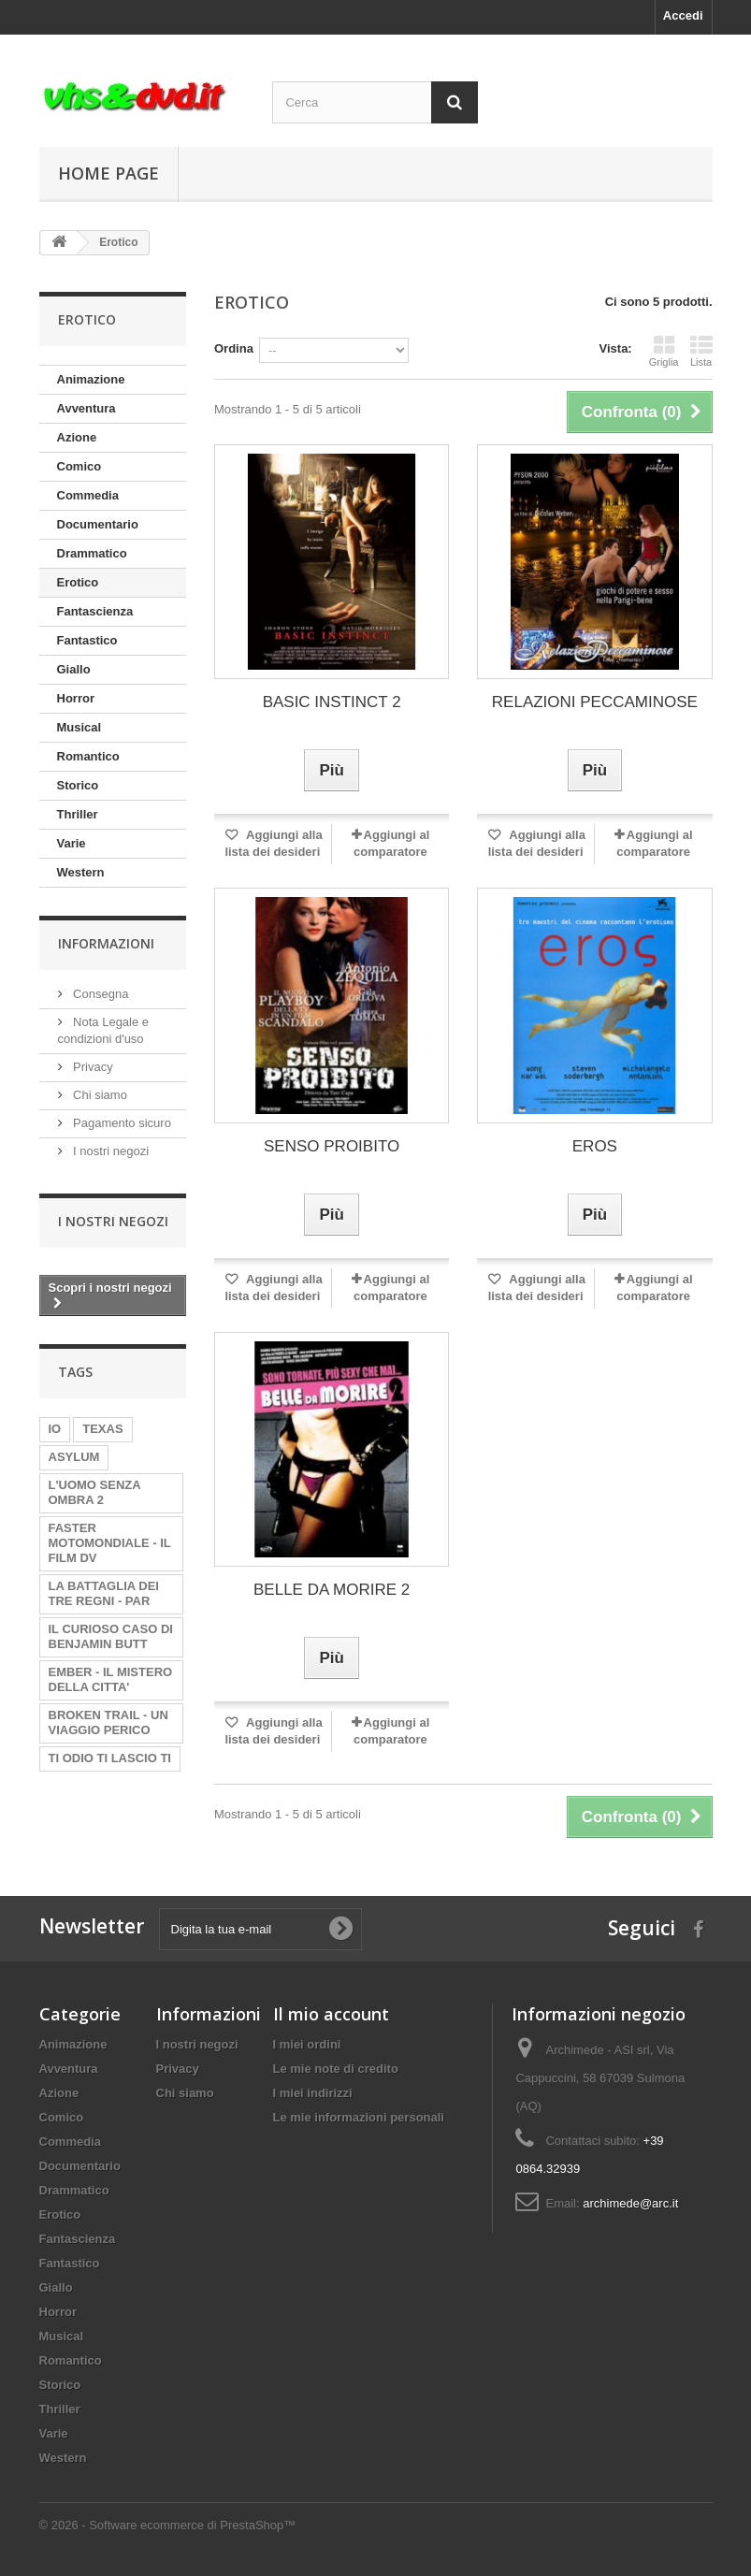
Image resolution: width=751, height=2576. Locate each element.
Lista (701, 351)
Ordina (233, 348)
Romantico (88, 756)
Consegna (99, 994)
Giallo (74, 669)
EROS (594, 1146)
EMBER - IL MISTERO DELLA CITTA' (111, 1679)
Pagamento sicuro (120, 1123)
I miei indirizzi (313, 2093)
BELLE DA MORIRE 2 (331, 1590)
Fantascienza (95, 611)
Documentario (97, 524)
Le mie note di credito (335, 2069)
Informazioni (106, 943)
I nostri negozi (110, 1151)
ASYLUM (74, 1457)
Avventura (86, 408)
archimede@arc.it (630, 2203)
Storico (78, 785)
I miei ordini (307, 2044)
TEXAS (102, 1429)
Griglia (664, 351)
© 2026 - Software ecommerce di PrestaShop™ (167, 2525)
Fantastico (87, 640)
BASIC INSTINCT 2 (332, 702)
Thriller (77, 814)
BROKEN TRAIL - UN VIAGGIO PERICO (108, 1722)
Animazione (91, 379)
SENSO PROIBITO (331, 1146)
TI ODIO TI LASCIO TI (110, 1758)
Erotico (78, 582)
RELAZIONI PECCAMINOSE (595, 702)
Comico (79, 466)
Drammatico (92, 553)
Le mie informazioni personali (358, 2117)
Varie (71, 843)
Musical (79, 727)
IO (55, 1429)
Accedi (683, 15)
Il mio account (331, 2014)
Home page (108, 173)
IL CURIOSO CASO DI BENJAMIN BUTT (111, 1636)
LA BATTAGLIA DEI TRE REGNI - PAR (104, 1593)
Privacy (91, 1067)
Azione (77, 437)
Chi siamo (98, 1095)
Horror (75, 698)
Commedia (88, 495)
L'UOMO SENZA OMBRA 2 (95, 1492)
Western (81, 872)
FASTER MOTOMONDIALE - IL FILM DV (110, 1543)
